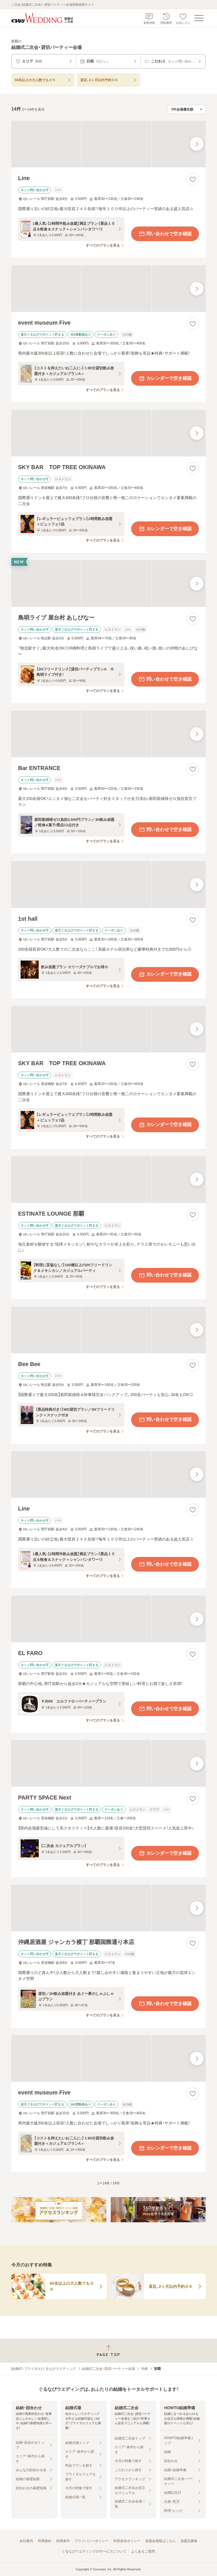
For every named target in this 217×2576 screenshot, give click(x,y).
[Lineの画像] (108, 144)
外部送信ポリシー (126, 2541)
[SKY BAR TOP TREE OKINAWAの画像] (108, 433)
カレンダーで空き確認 (165, 378)
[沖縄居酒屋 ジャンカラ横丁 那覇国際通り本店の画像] (108, 1908)
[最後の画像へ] (196, 144)
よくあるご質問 (143, 2551)
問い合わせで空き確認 (165, 233)
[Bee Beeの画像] (108, 1330)
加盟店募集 (189, 2541)
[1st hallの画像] (108, 884)
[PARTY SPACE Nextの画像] (108, 1763)
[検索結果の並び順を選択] (187, 109)
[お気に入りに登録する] (192, 179)
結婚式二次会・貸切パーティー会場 (108, 2369)
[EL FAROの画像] (108, 1619)
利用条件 (63, 2541)
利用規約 (44, 2541)
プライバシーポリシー (91, 2541)
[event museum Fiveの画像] (108, 288)
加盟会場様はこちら (160, 2541)
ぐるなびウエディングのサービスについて (94, 2551)
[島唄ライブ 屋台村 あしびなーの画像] (108, 583)
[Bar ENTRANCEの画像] (108, 734)
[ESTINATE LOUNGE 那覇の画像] (108, 1179)
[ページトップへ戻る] (108, 2351)
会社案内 (26, 2541)
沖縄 (144, 2369)
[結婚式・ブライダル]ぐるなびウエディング (43, 2369)
